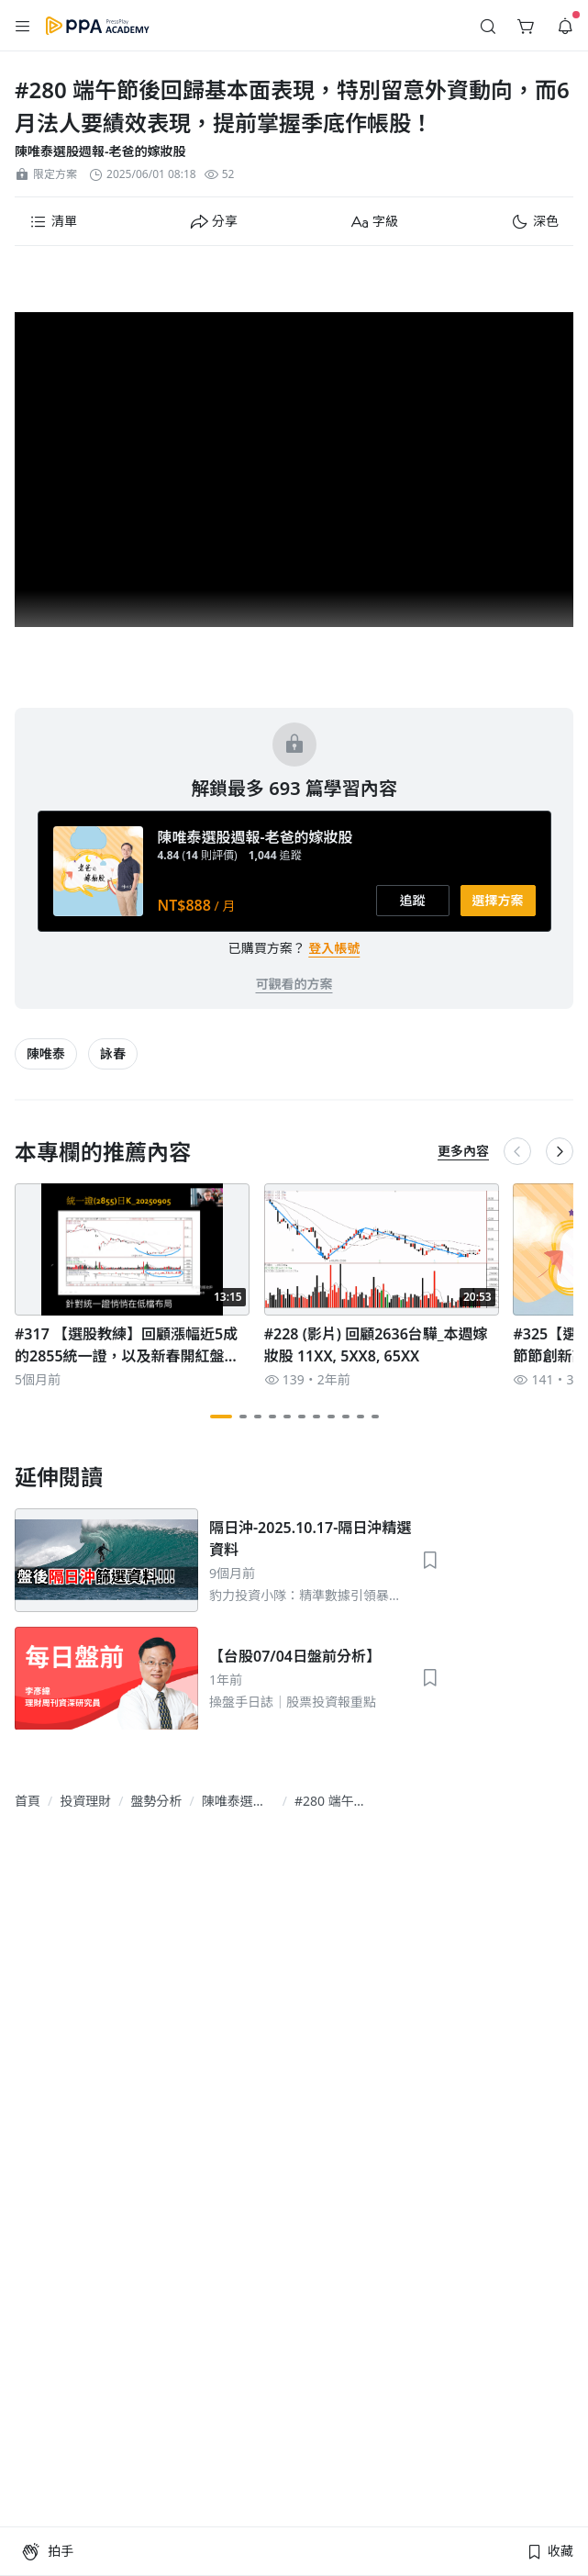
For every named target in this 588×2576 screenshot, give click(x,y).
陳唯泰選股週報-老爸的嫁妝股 (100, 151)
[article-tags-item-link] (46, 1054)
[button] (23, 25)
